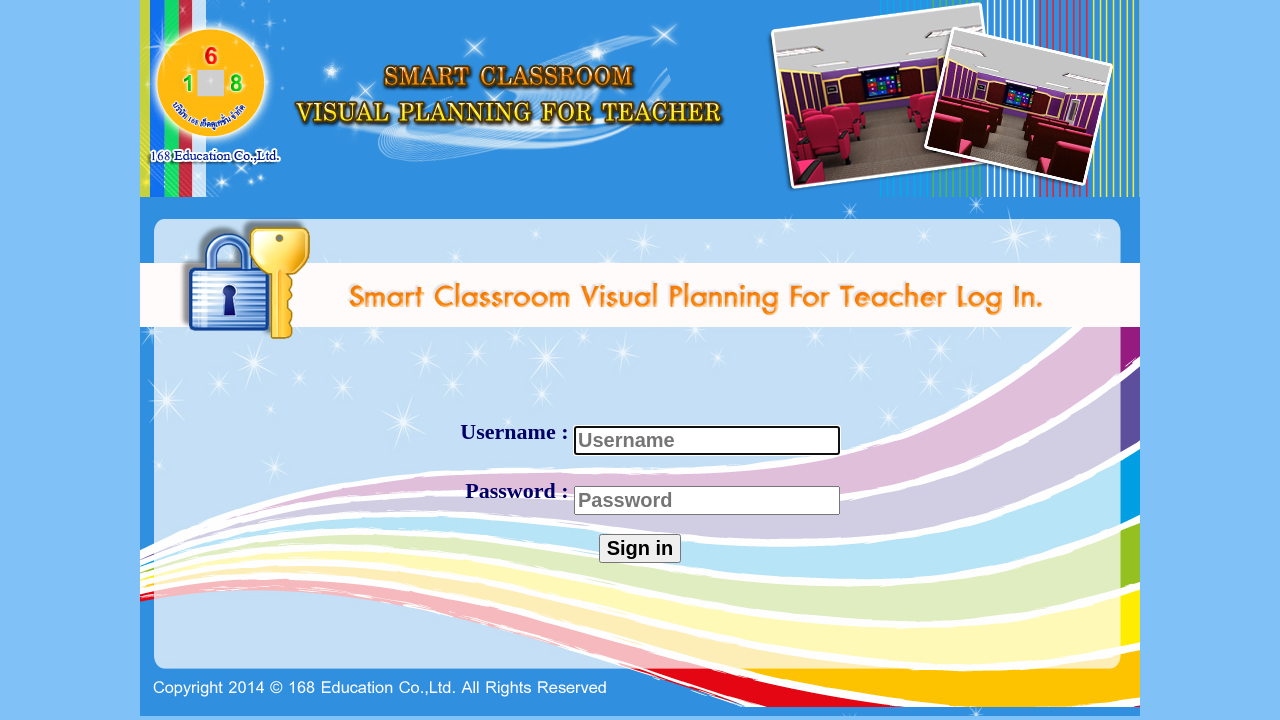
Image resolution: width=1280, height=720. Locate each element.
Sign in (640, 548)
